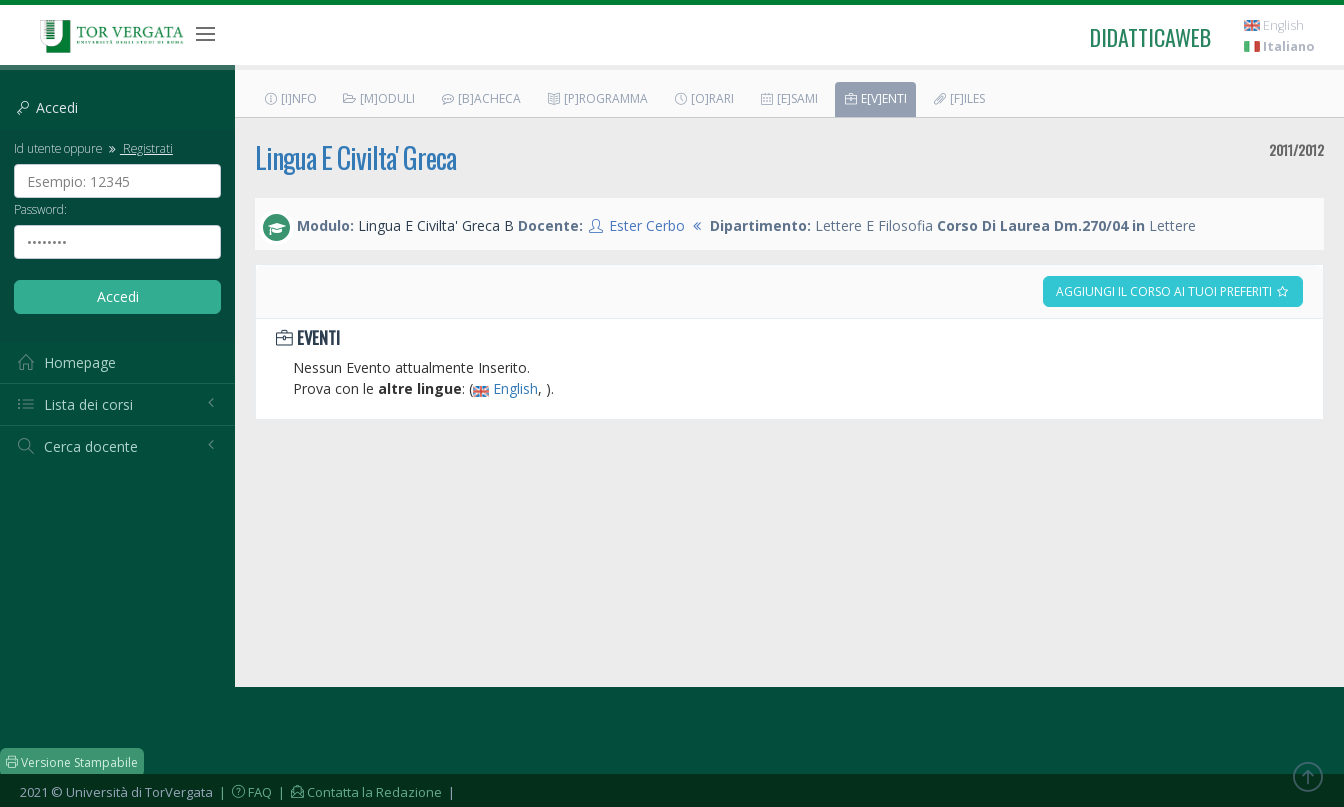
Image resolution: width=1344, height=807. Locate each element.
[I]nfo (290, 98)
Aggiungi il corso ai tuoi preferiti (1173, 291)
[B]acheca (480, 98)
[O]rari (703, 98)
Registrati (139, 148)
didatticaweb (1150, 37)
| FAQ (244, 792)
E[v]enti (875, 98)
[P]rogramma (597, 98)
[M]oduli (378, 98)
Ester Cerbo (647, 225)
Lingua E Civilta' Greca (355, 157)
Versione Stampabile (72, 762)
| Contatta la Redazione (358, 792)
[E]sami (788, 98)
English (1274, 25)
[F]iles (958, 98)
